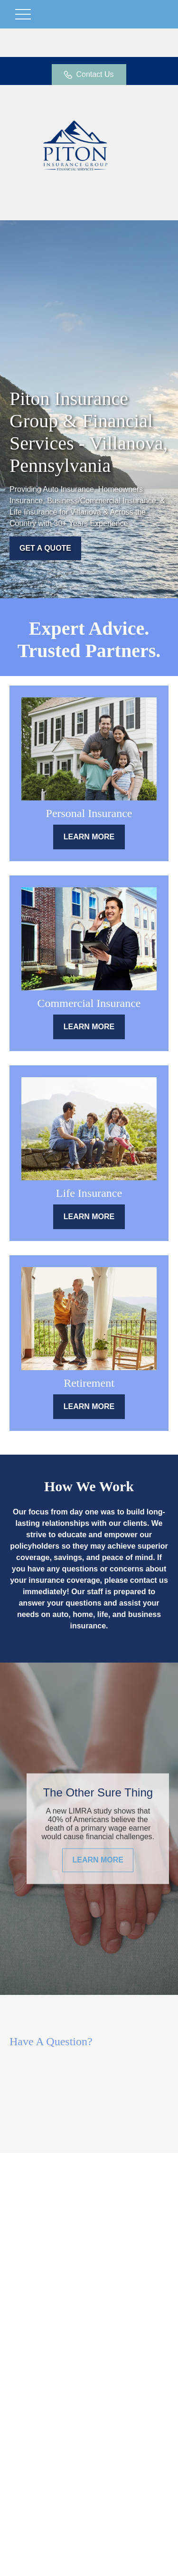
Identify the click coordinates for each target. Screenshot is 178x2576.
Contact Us (88, 74)
